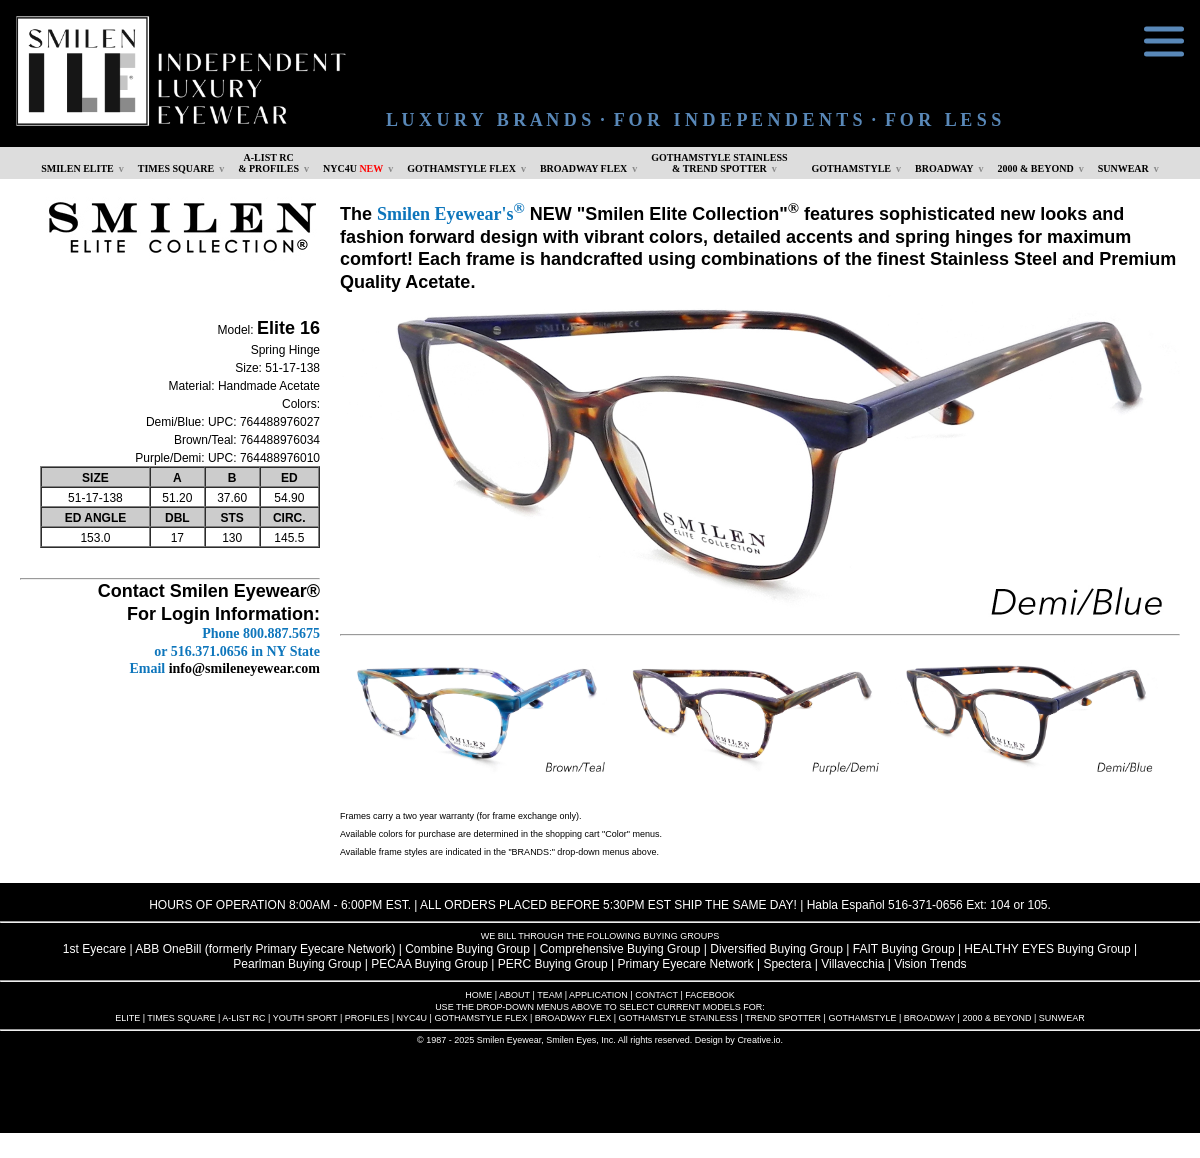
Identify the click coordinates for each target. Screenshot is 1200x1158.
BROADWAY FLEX (583, 168)
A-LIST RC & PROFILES (268, 163)
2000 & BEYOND (1036, 168)
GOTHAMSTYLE (851, 168)
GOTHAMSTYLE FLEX (461, 168)
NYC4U (353, 168)
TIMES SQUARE (176, 168)
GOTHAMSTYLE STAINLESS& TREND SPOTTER (719, 163)
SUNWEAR (1123, 168)
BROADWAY (944, 168)
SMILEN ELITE (77, 168)
